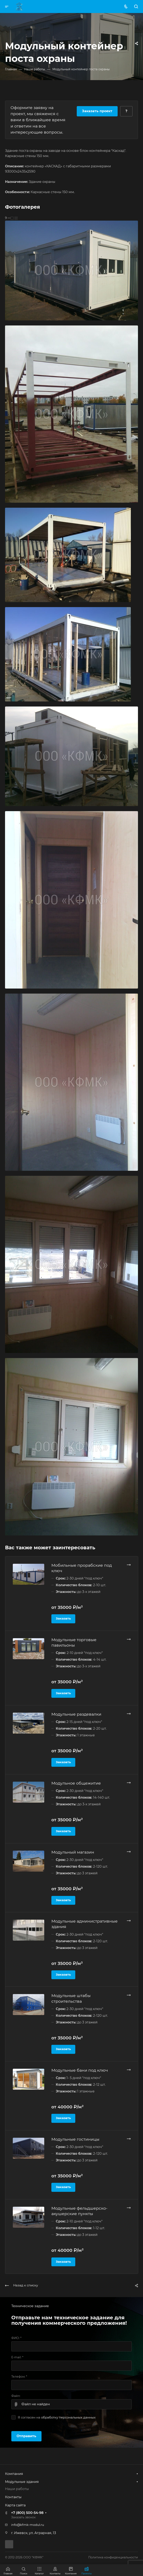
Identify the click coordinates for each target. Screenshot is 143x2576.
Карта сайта (15, 2505)
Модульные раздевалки (76, 1714)
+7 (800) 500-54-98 (27, 2513)
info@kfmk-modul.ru (27, 2525)
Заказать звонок (23, 2517)
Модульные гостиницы (75, 2139)
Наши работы (17, 2489)
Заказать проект (97, 111)
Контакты (13, 2497)
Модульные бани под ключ (79, 2070)
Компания (14, 2474)
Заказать (63, 1618)
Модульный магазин (72, 1852)
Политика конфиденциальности (113, 2557)
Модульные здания (22, 2482)
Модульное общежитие (76, 1783)
